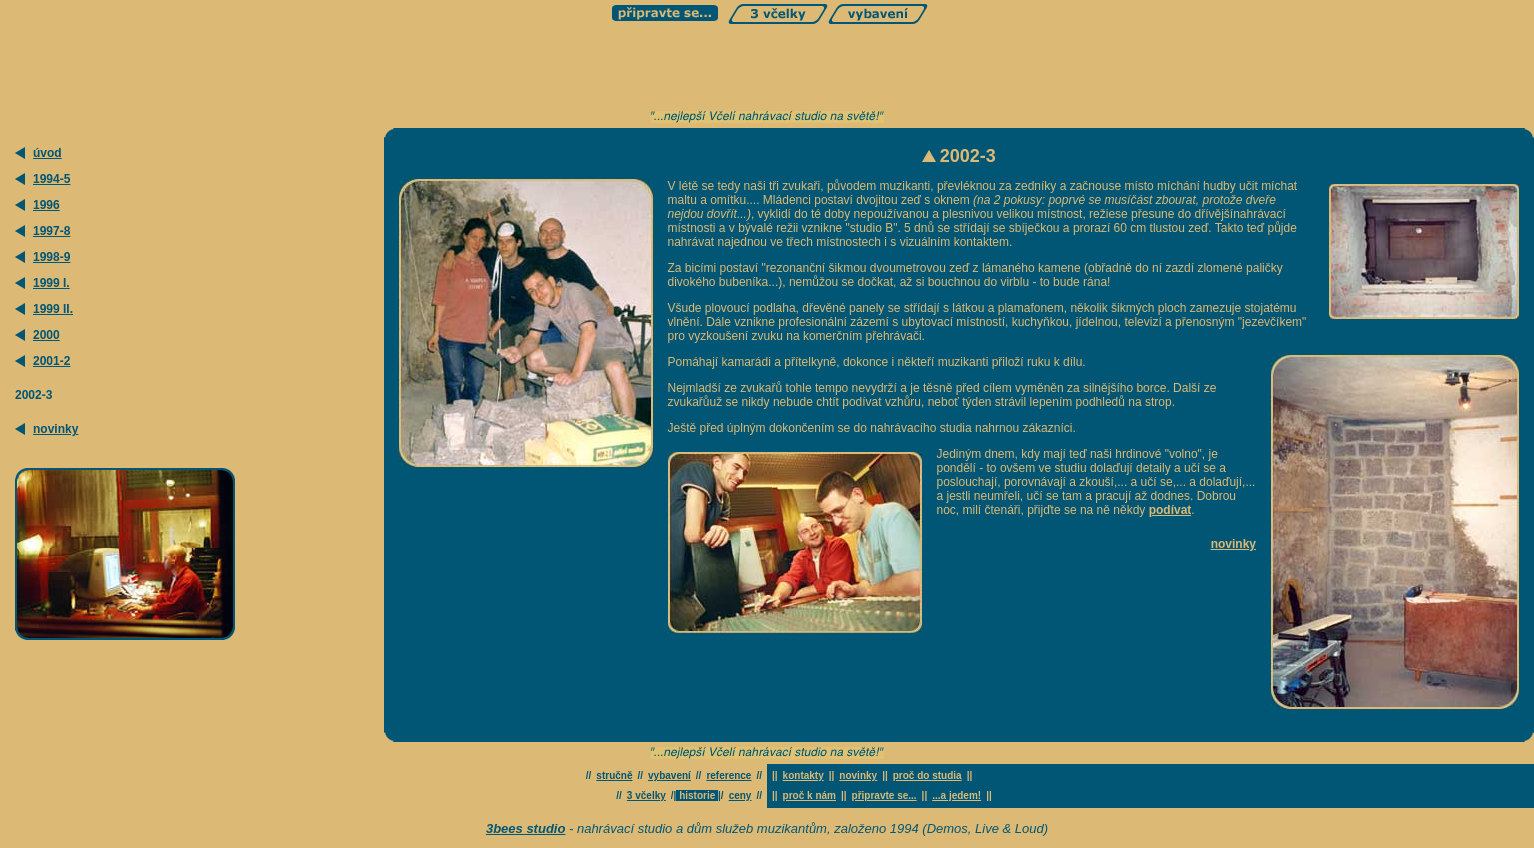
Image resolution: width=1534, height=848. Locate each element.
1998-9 (51, 257)
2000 (46, 335)
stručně (614, 775)
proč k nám (809, 795)
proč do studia (927, 775)
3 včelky (646, 795)
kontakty (803, 775)
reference (728, 775)
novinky (55, 429)
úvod (47, 153)
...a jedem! (956, 795)
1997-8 (51, 231)
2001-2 (51, 361)
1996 (46, 205)
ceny (740, 795)
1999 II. (53, 309)
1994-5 (51, 179)
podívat (1170, 510)
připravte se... (884, 795)
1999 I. (51, 283)
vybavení (669, 775)
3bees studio (525, 828)
